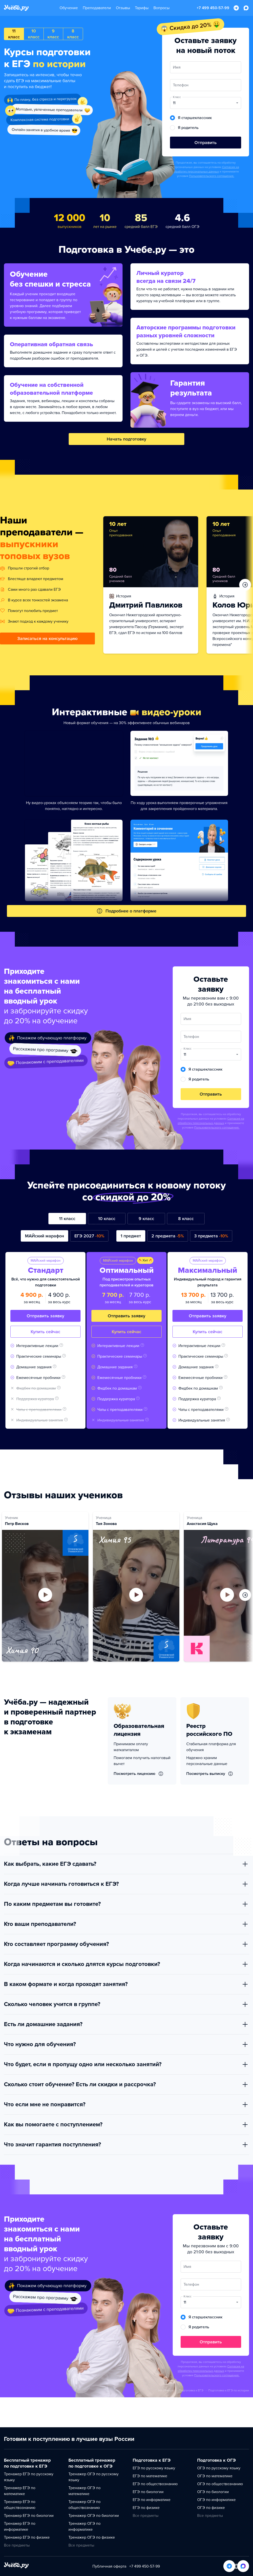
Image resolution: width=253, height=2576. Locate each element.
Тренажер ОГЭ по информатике (84, 2526)
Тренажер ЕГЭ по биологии (29, 2515)
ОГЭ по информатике (216, 2499)
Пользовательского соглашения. (211, 176)
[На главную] (16, 2566)
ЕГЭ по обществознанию (155, 2483)
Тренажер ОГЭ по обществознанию (84, 2504)
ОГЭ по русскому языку (218, 2468)
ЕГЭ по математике (150, 2476)
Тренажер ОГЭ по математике (84, 2490)
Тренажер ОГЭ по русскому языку (93, 2477)
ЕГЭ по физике (146, 2507)
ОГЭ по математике (214, 2476)
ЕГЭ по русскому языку (154, 2468)
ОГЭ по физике (211, 2507)
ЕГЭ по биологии (148, 2491)
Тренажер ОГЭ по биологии (93, 2515)
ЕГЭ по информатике (151, 2499)
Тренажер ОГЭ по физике (91, 2537)
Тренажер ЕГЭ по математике (19, 2490)
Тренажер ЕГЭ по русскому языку (28, 2477)
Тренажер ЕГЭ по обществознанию (19, 2504)
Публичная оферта (109, 2566)
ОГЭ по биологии (213, 2491)
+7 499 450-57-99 (144, 2566)
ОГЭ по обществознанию (220, 2483)
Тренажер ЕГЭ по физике (27, 2537)
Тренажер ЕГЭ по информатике (19, 2526)
